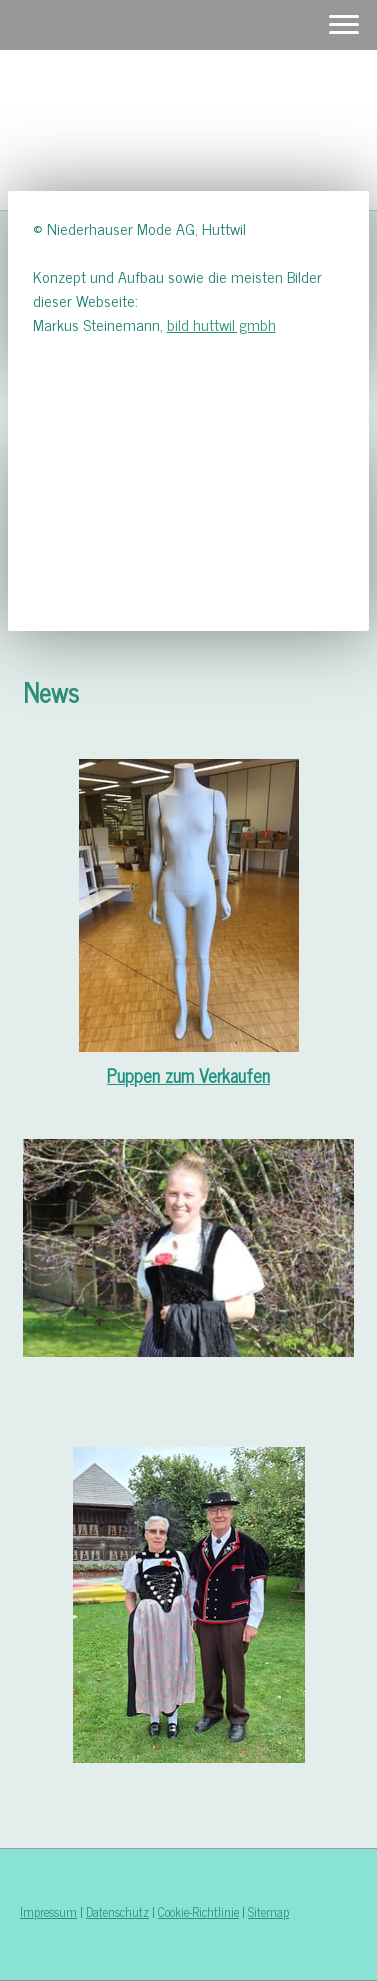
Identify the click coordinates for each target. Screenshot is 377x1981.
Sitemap (268, 1911)
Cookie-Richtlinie (198, 1911)
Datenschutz (117, 1911)
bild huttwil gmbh (221, 324)
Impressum (48, 1911)
